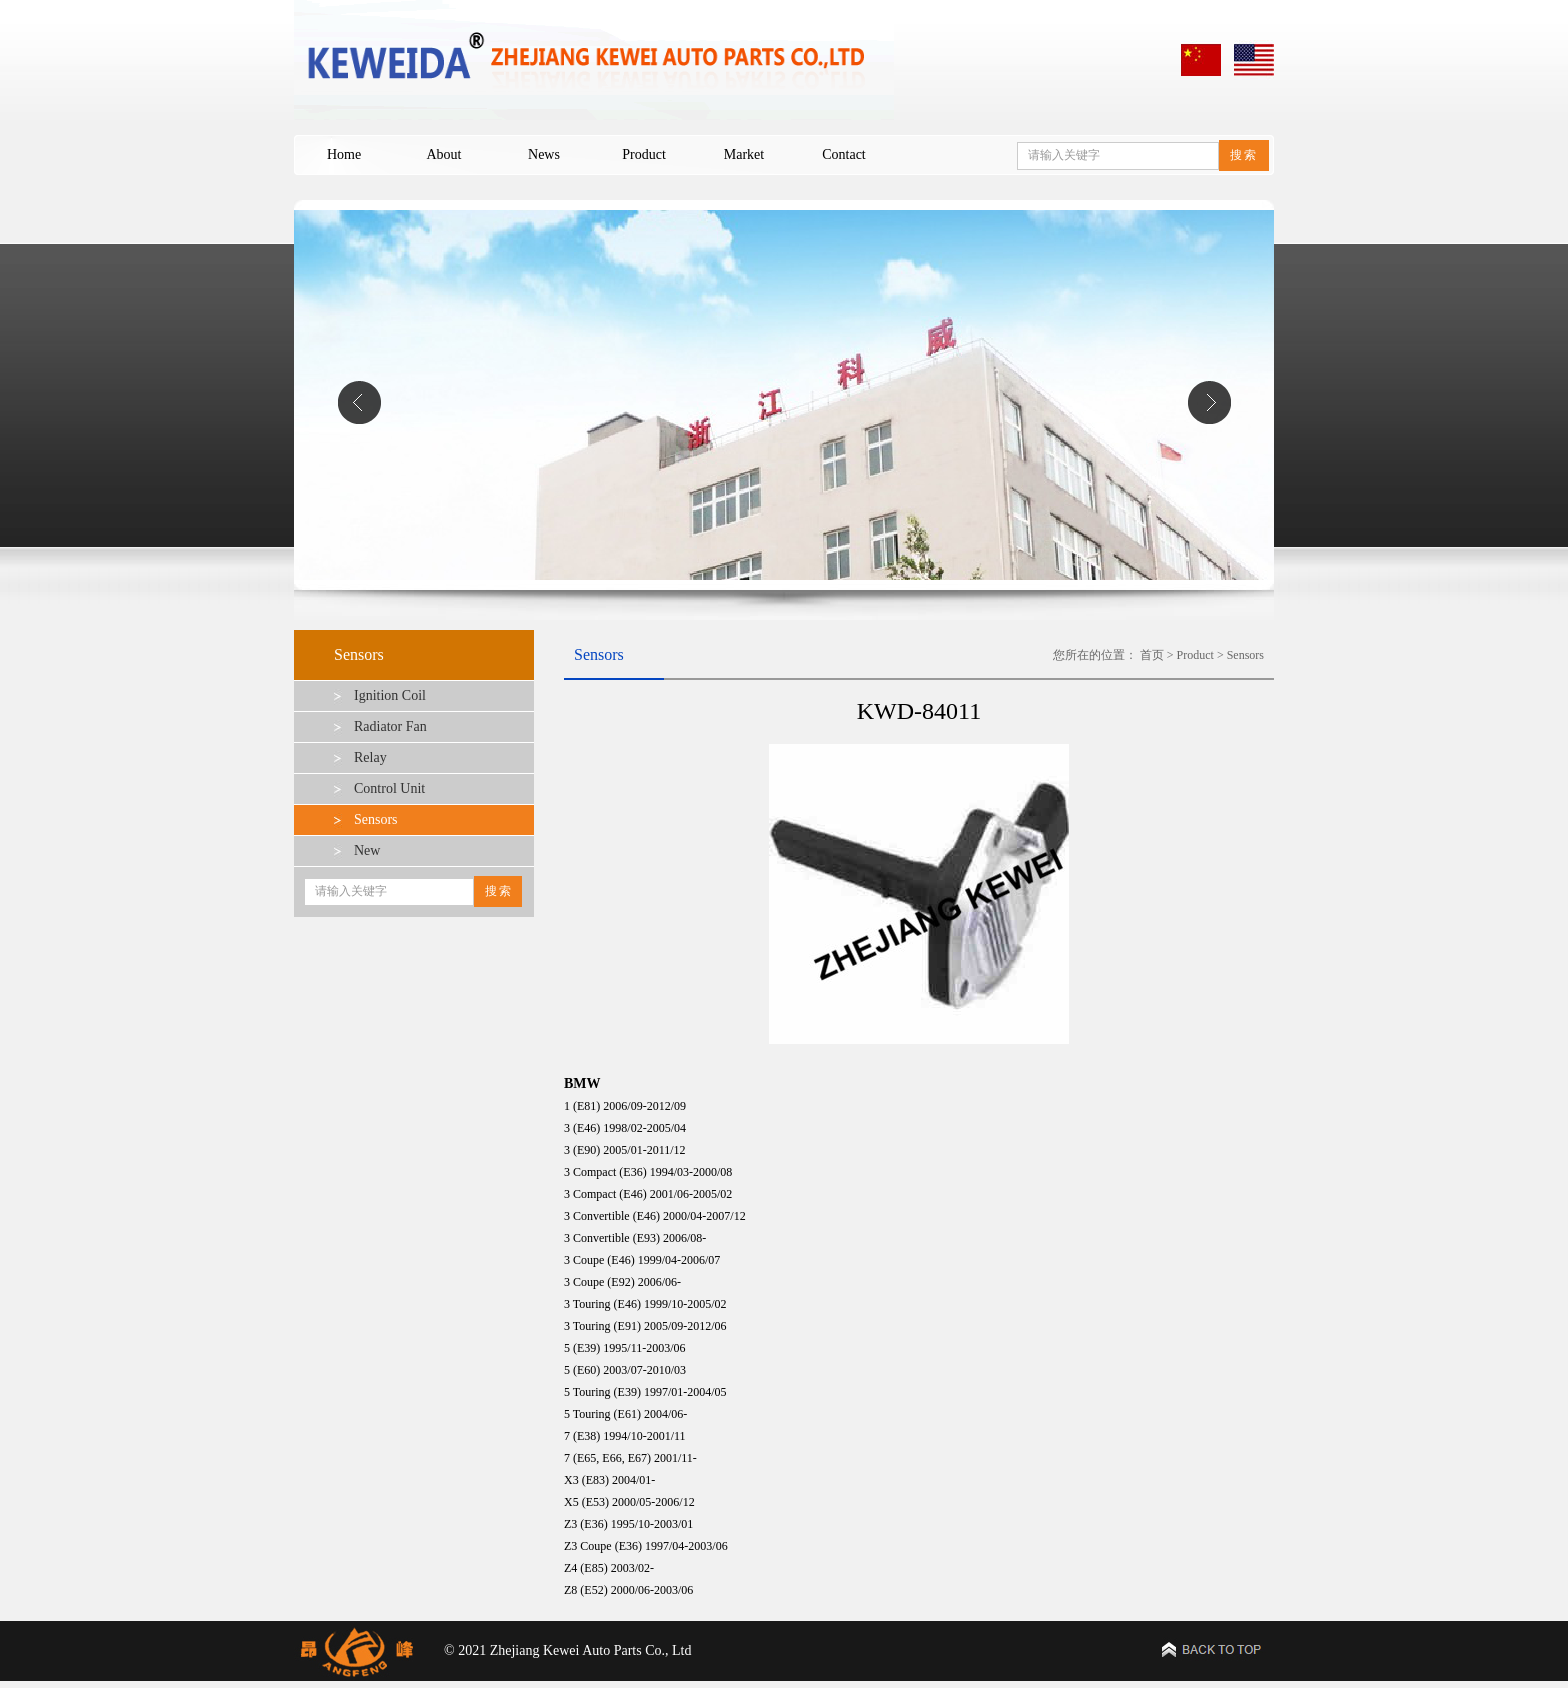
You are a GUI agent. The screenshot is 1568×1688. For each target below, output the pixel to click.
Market (744, 154)
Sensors (376, 819)
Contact (844, 154)
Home (344, 154)
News (544, 154)
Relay (370, 757)
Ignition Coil (390, 695)
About (444, 154)
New (367, 850)
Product (644, 154)
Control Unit (389, 788)
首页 (1152, 655)
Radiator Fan (390, 726)
